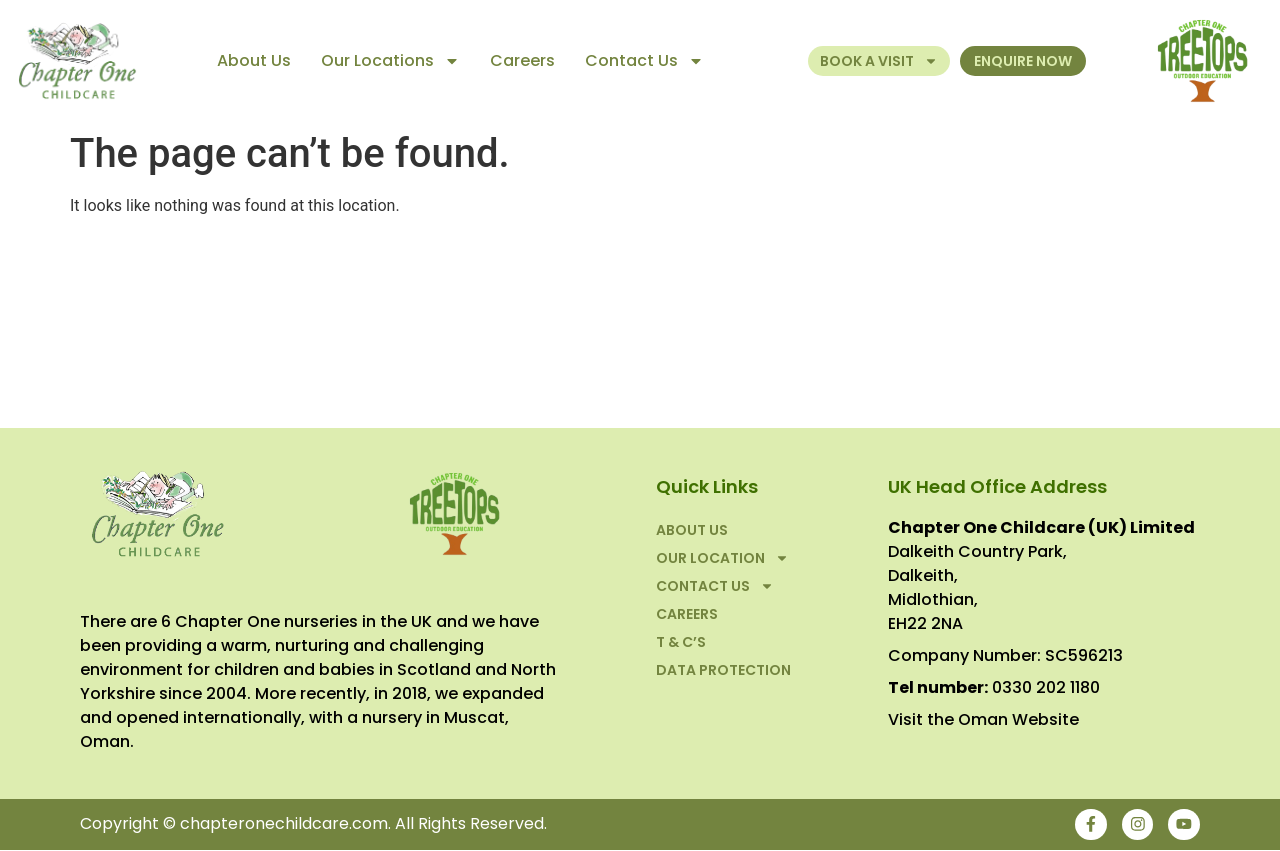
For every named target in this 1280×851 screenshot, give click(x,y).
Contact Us (644, 61)
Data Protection (723, 670)
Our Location (722, 558)
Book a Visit (879, 61)
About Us (254, 60)
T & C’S (681, 642)
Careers (522, 60)
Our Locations (390, 61)
